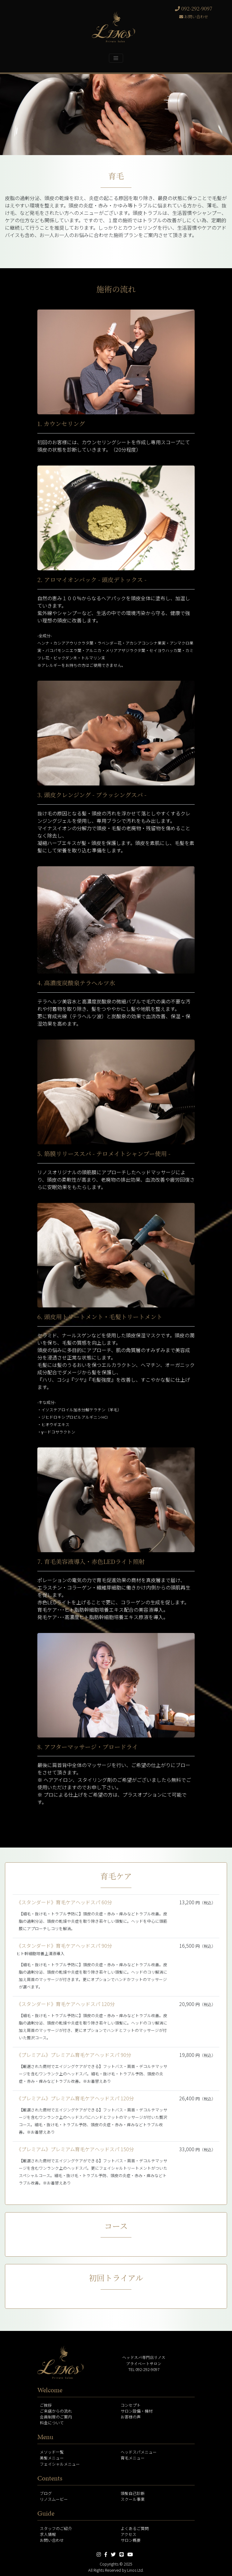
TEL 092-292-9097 (144, 2369)
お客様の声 (131, 2417)
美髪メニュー (52, 2458)
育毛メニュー (133, 2458)
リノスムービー (54, 2499)
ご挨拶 (46, 2405)
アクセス (128, 2534)
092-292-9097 (193, 8)
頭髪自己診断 (133, 2493)
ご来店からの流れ (56, 2411)
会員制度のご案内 (56, 2417)
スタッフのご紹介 (56, 2528)
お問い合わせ (193, 16)
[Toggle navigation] (116, 58)
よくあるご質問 (135, 2528)
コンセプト (131, 2405)
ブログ (46, 2493)
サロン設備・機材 (137, 2411)
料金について (52, 2423)
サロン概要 (131, 2540)
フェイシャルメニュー (60, 2464)
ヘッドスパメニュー (139, 2452)
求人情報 (48, 2534)
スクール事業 (133, 2499)
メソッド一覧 (52, 2452)
